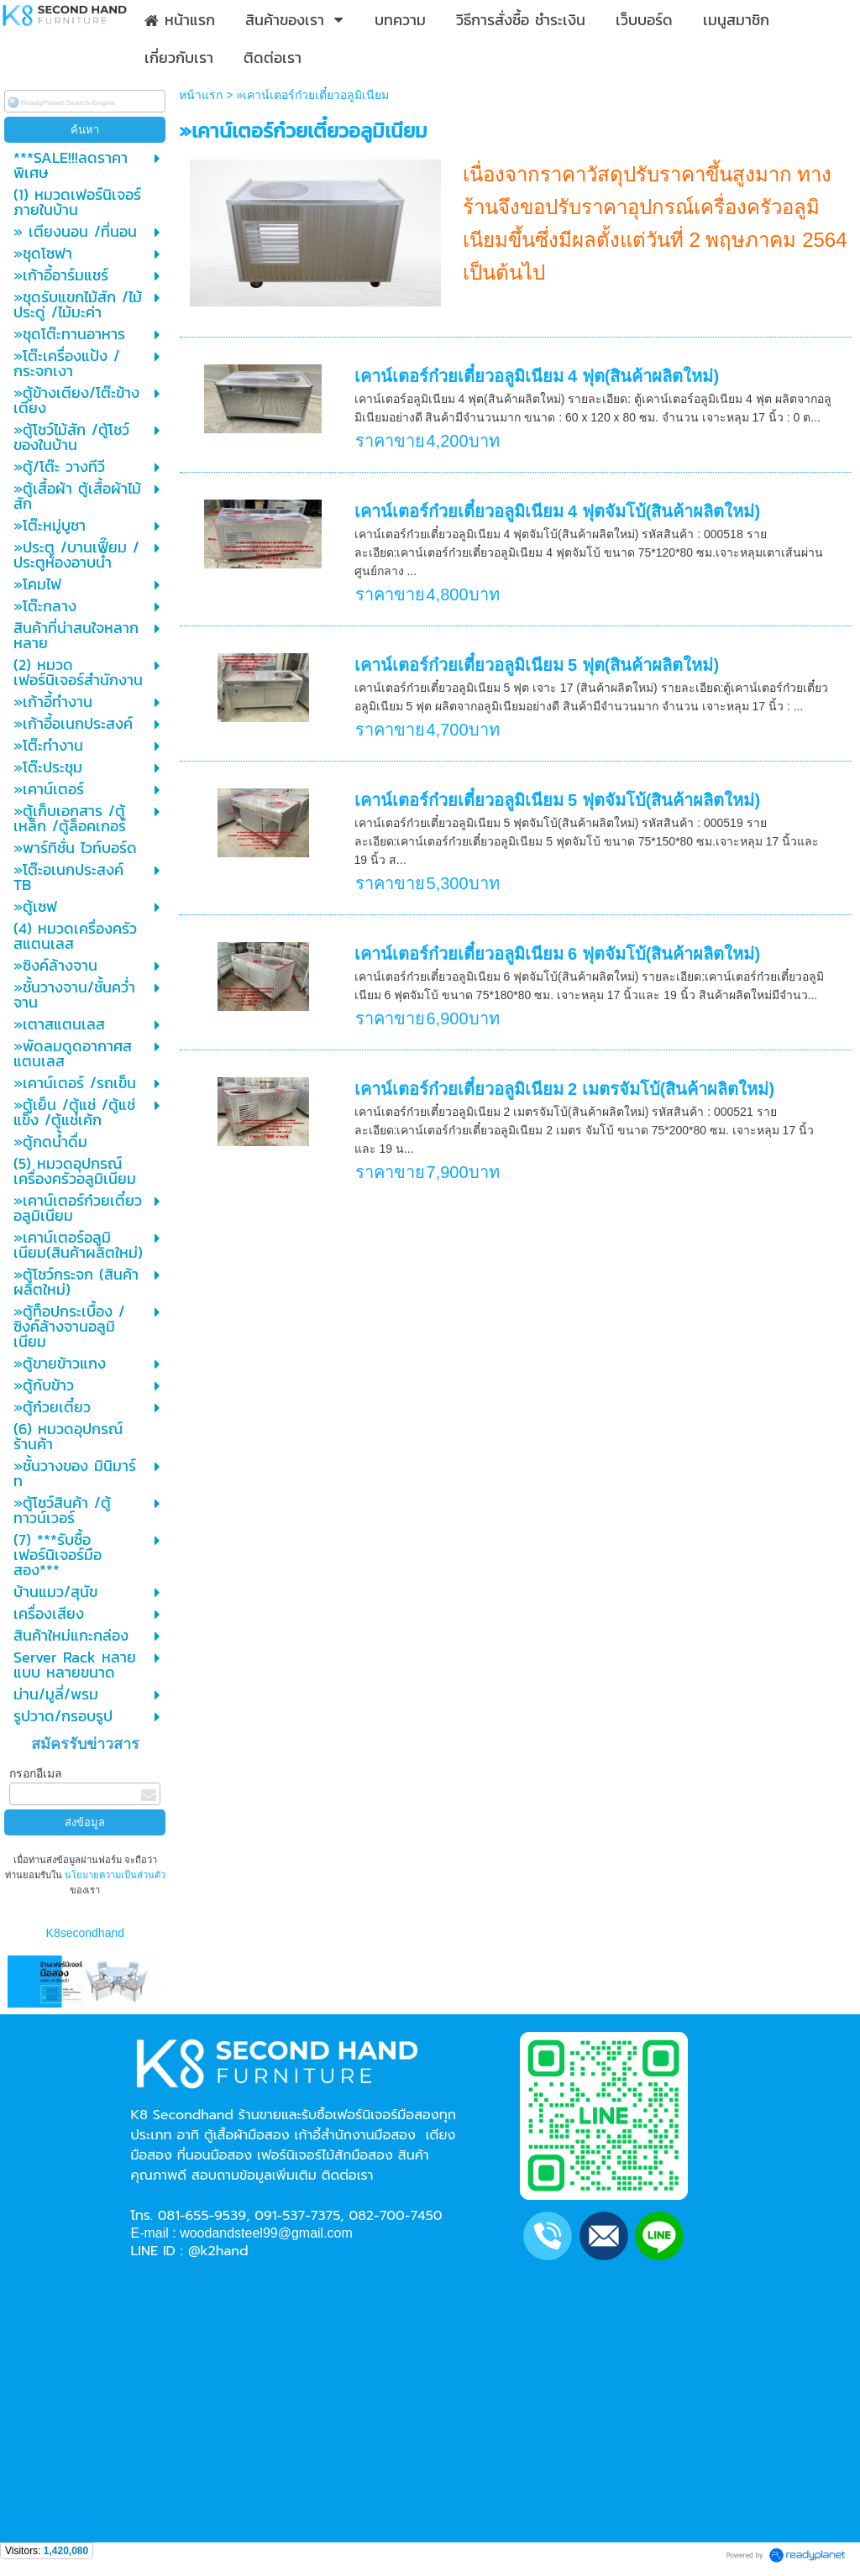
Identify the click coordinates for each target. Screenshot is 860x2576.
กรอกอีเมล (35, 1773)
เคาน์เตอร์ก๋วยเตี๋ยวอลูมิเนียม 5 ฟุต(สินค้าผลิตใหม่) (537, 665)
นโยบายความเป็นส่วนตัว (113, 1875)
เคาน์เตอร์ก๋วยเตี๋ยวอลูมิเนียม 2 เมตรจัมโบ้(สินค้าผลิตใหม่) (564, 1089)
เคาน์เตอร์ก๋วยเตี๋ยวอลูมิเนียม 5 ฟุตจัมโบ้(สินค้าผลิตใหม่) (557, 800)
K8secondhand (85, 1933)
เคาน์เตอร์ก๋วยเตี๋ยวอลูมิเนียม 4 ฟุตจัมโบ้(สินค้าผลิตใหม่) (557, 511)
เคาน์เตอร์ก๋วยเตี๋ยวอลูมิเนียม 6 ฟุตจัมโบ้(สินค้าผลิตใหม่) (557, 954)
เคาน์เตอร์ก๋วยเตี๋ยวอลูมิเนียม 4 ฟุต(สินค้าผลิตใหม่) (537, 376)
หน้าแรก (201, 95)
